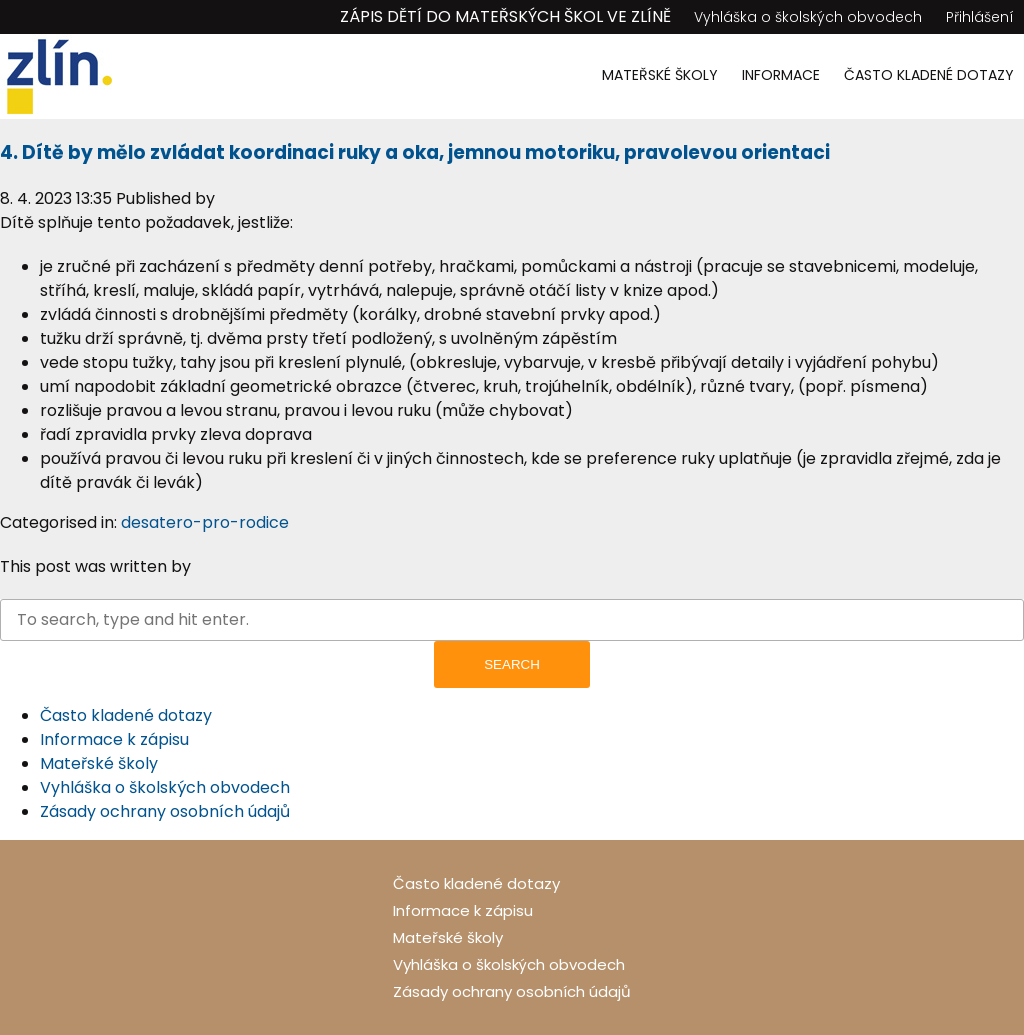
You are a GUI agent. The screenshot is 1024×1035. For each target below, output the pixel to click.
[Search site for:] (512, 620)
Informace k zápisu (114, 739)
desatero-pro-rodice (205, 522)
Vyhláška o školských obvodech (808, 17)
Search (512, 664)
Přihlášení (980, 17)
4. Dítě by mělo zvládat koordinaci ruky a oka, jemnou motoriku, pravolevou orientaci (415, 152)
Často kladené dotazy (929, 75)
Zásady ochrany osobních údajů (165, 811)
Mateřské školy (660, 75)
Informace (781, 75)
